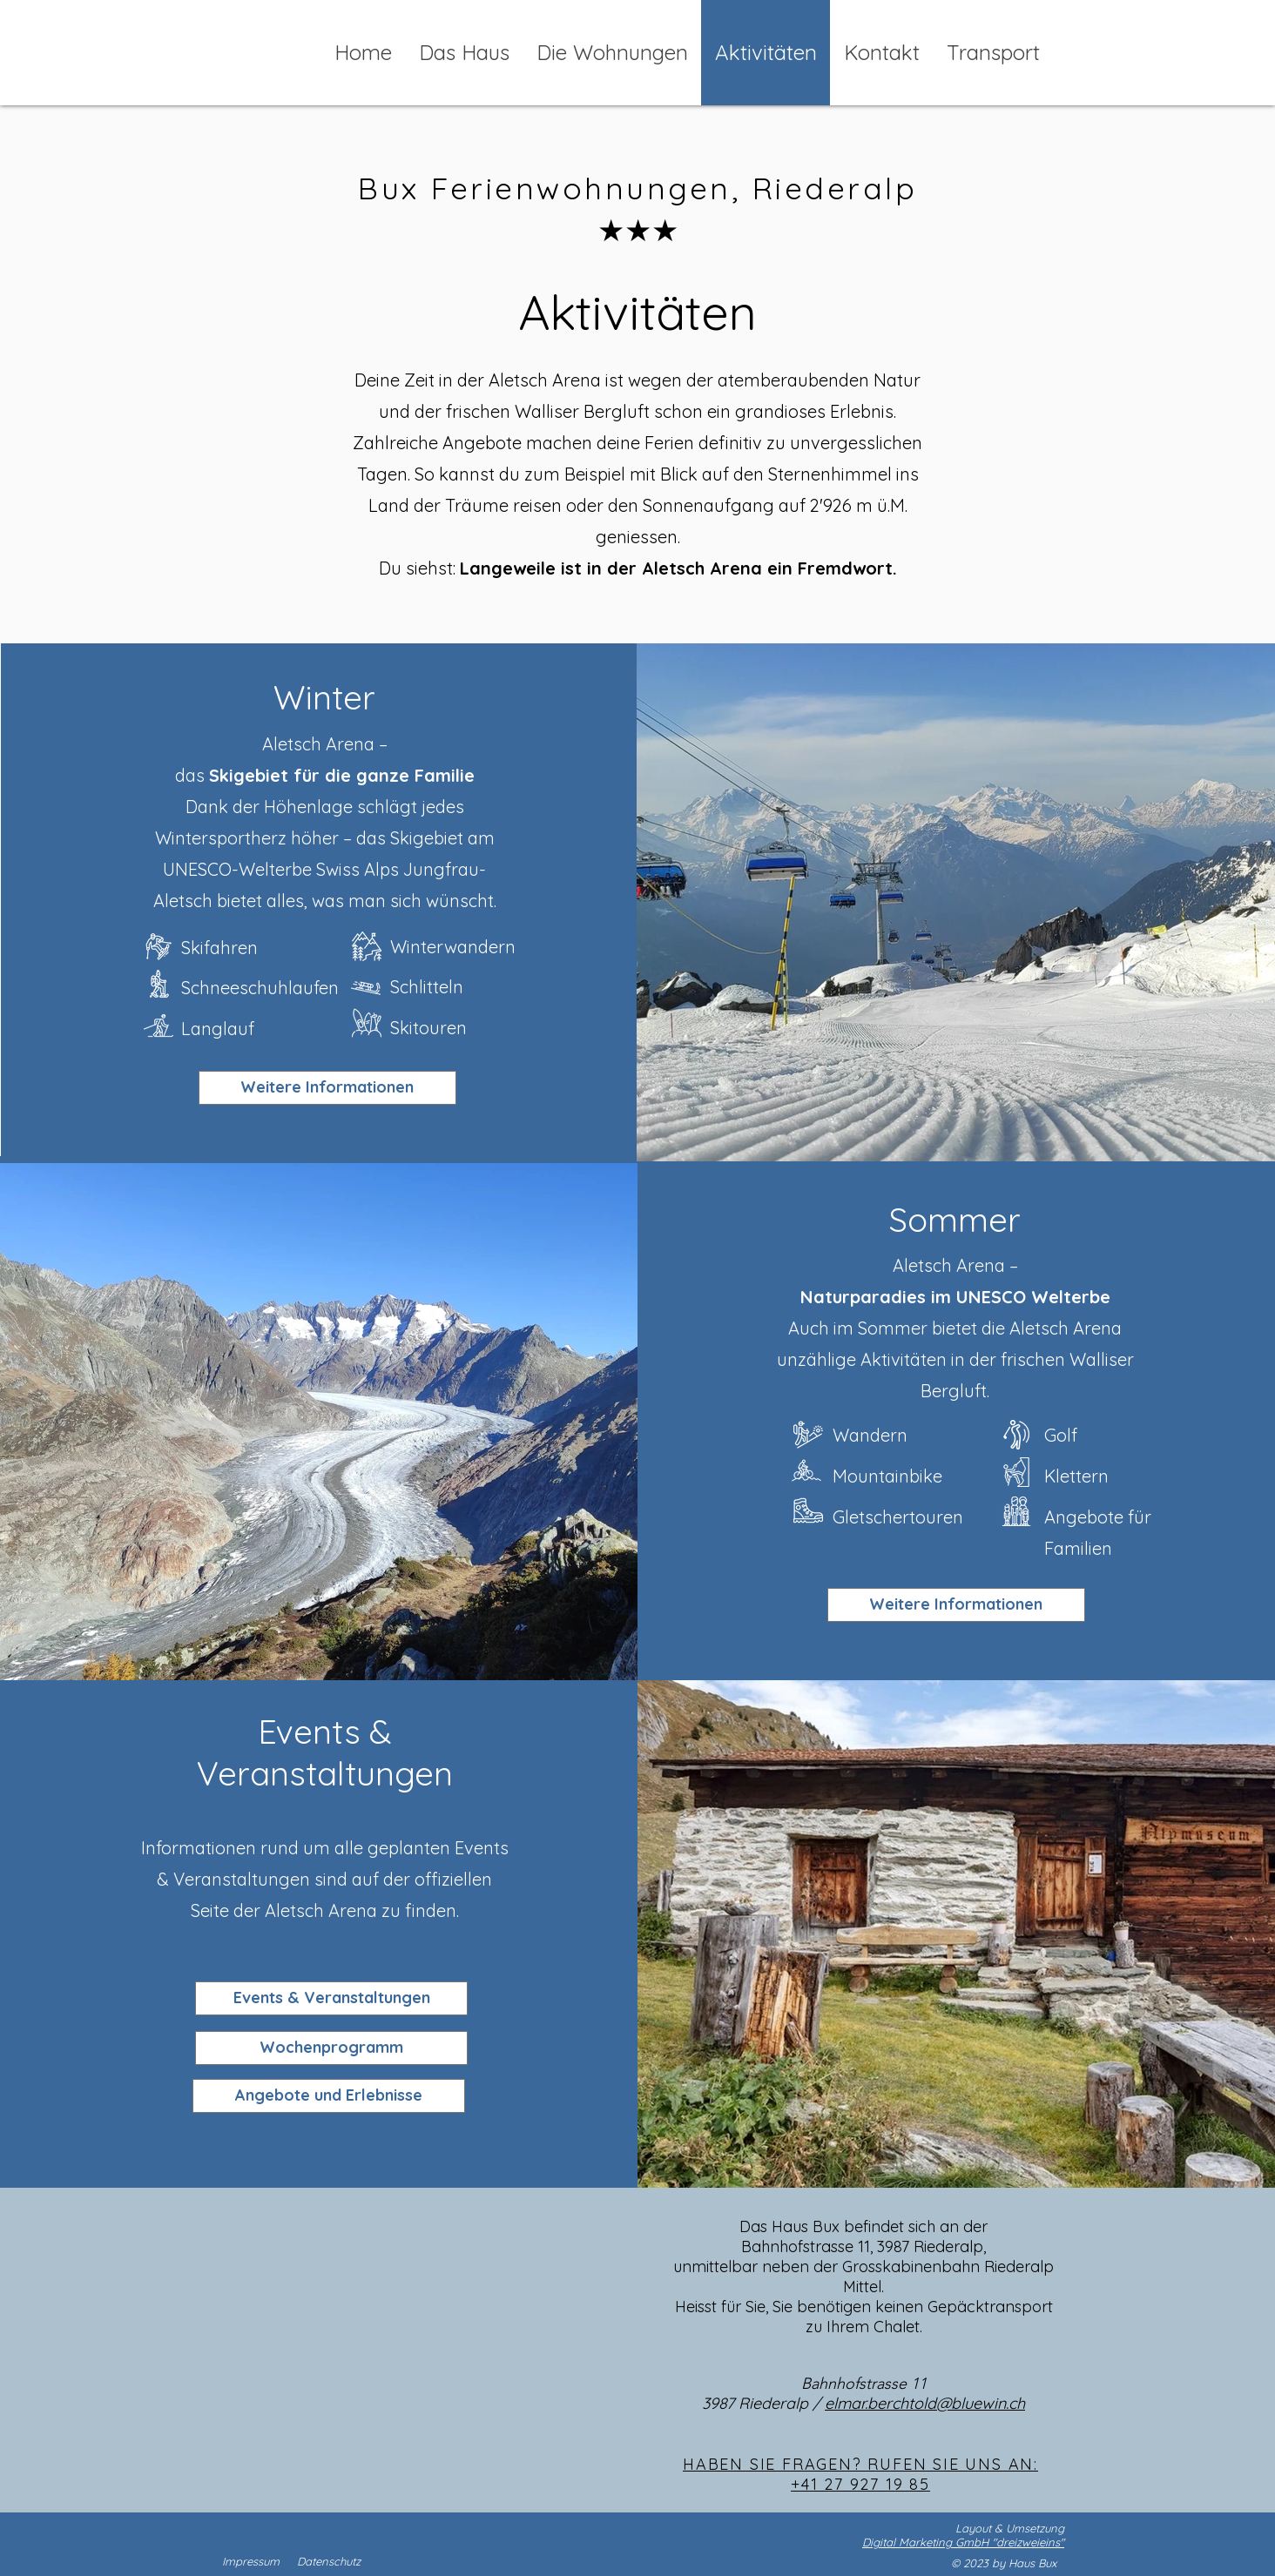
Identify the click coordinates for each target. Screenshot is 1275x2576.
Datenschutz (329, 2561)
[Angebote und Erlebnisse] (328, 2096)
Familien (1078, 1548)
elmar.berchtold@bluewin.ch (925, 2403)
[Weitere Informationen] (956, 1605)
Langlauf (217, 1028)
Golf (1060, 1435)
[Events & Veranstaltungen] (331, 1998)
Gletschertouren (898, 1517)
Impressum (251, 2561)
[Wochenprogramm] (331, 2048)
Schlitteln (426, 987)
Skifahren (219, 947)
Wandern (870, 1435)
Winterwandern (453, 947)
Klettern (1076, 1476)
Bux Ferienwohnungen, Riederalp (637, 188)
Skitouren (428, 1028)
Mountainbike (887, 1476)
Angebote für (1100, 1517)
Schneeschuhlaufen (260, 988)
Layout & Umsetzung (1009, 2528)
